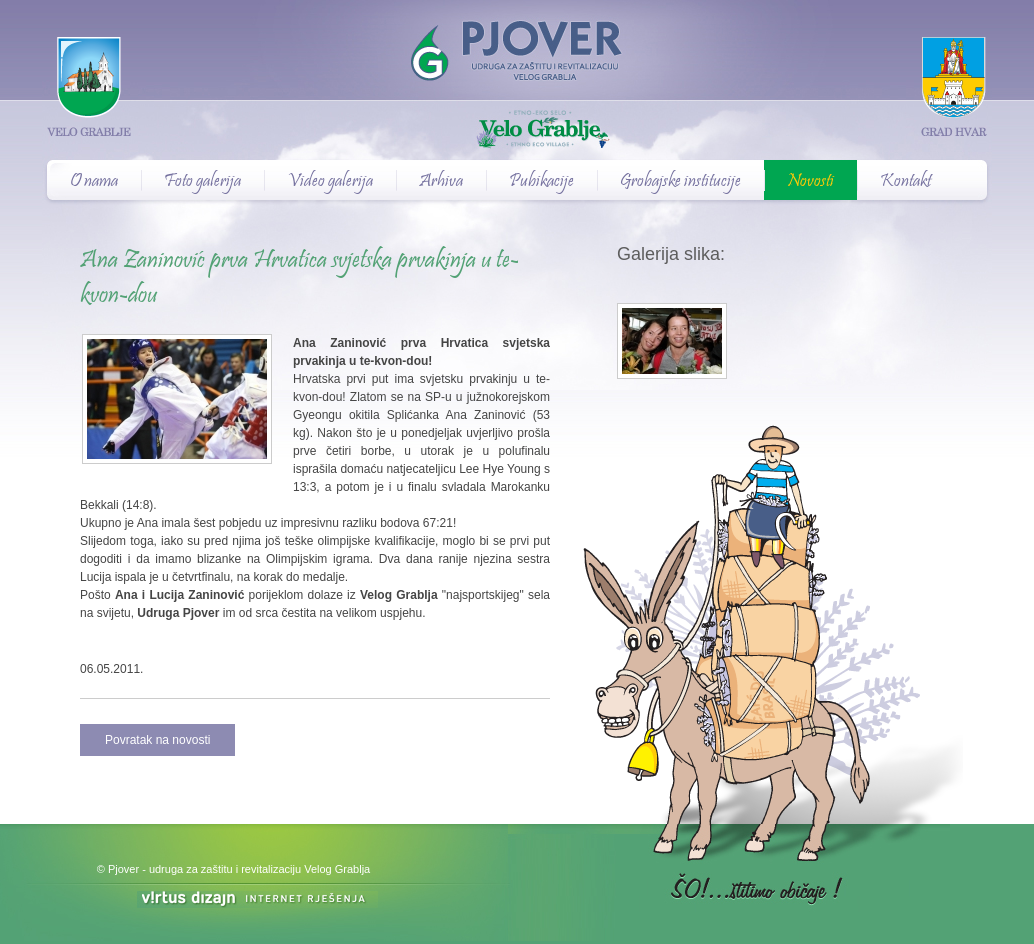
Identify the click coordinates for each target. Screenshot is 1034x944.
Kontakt (905, 182)
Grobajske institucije (680, 182)
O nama (94, 182)
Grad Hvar (954, 86)
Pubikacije (541, 182)
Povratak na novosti (157, 740)
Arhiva (441, 182)
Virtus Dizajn (257, 899)
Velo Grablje (517, 130)
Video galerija (330, 182)
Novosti (810, 182)
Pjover (517, 40)
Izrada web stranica (2, 893)
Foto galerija (202, 182)
